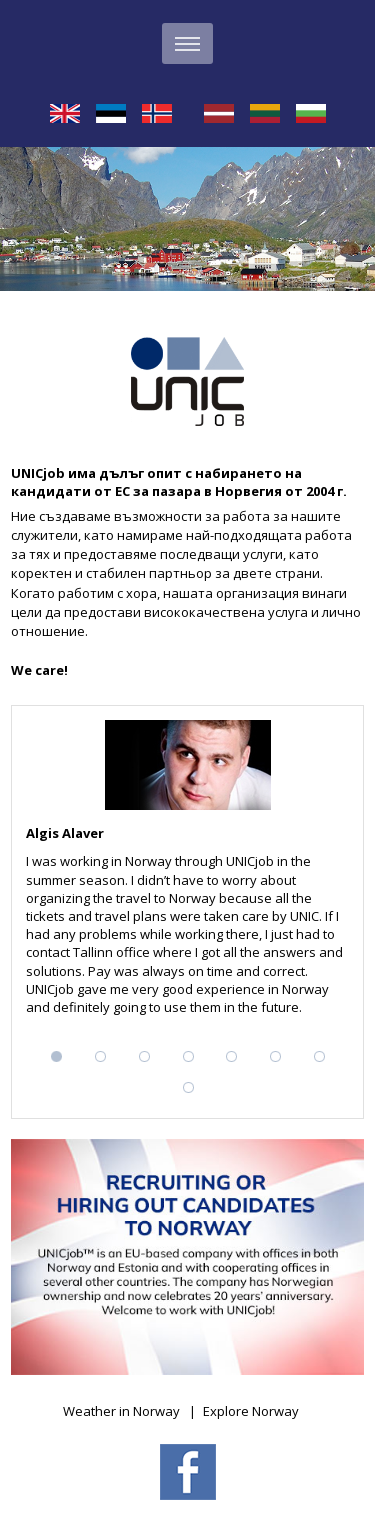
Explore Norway (251, 1411)
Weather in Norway (121, 1411)
